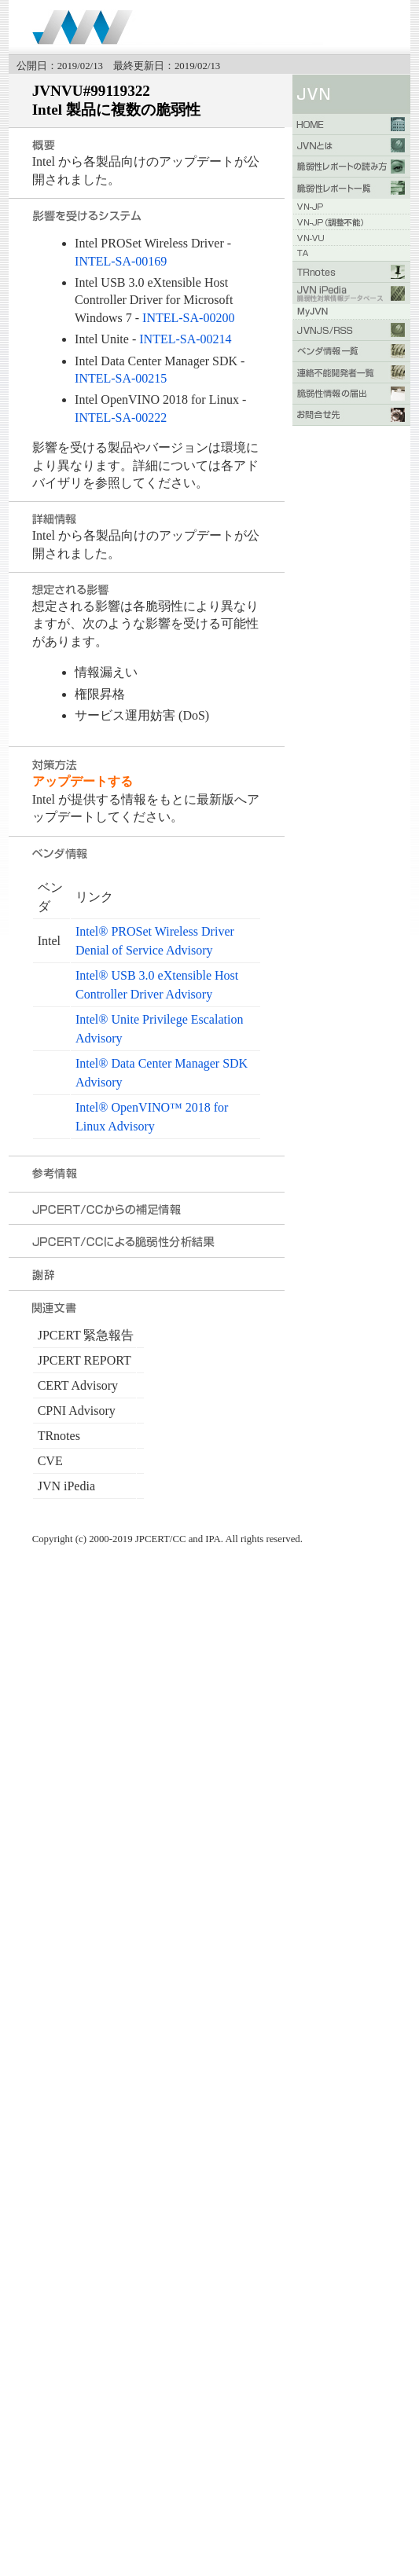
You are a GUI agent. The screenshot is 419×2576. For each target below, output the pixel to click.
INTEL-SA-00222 (121, 417)
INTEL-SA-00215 (121, 378)
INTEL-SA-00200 (188, 317)
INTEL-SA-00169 (121, 261)
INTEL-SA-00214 (185, 339)
